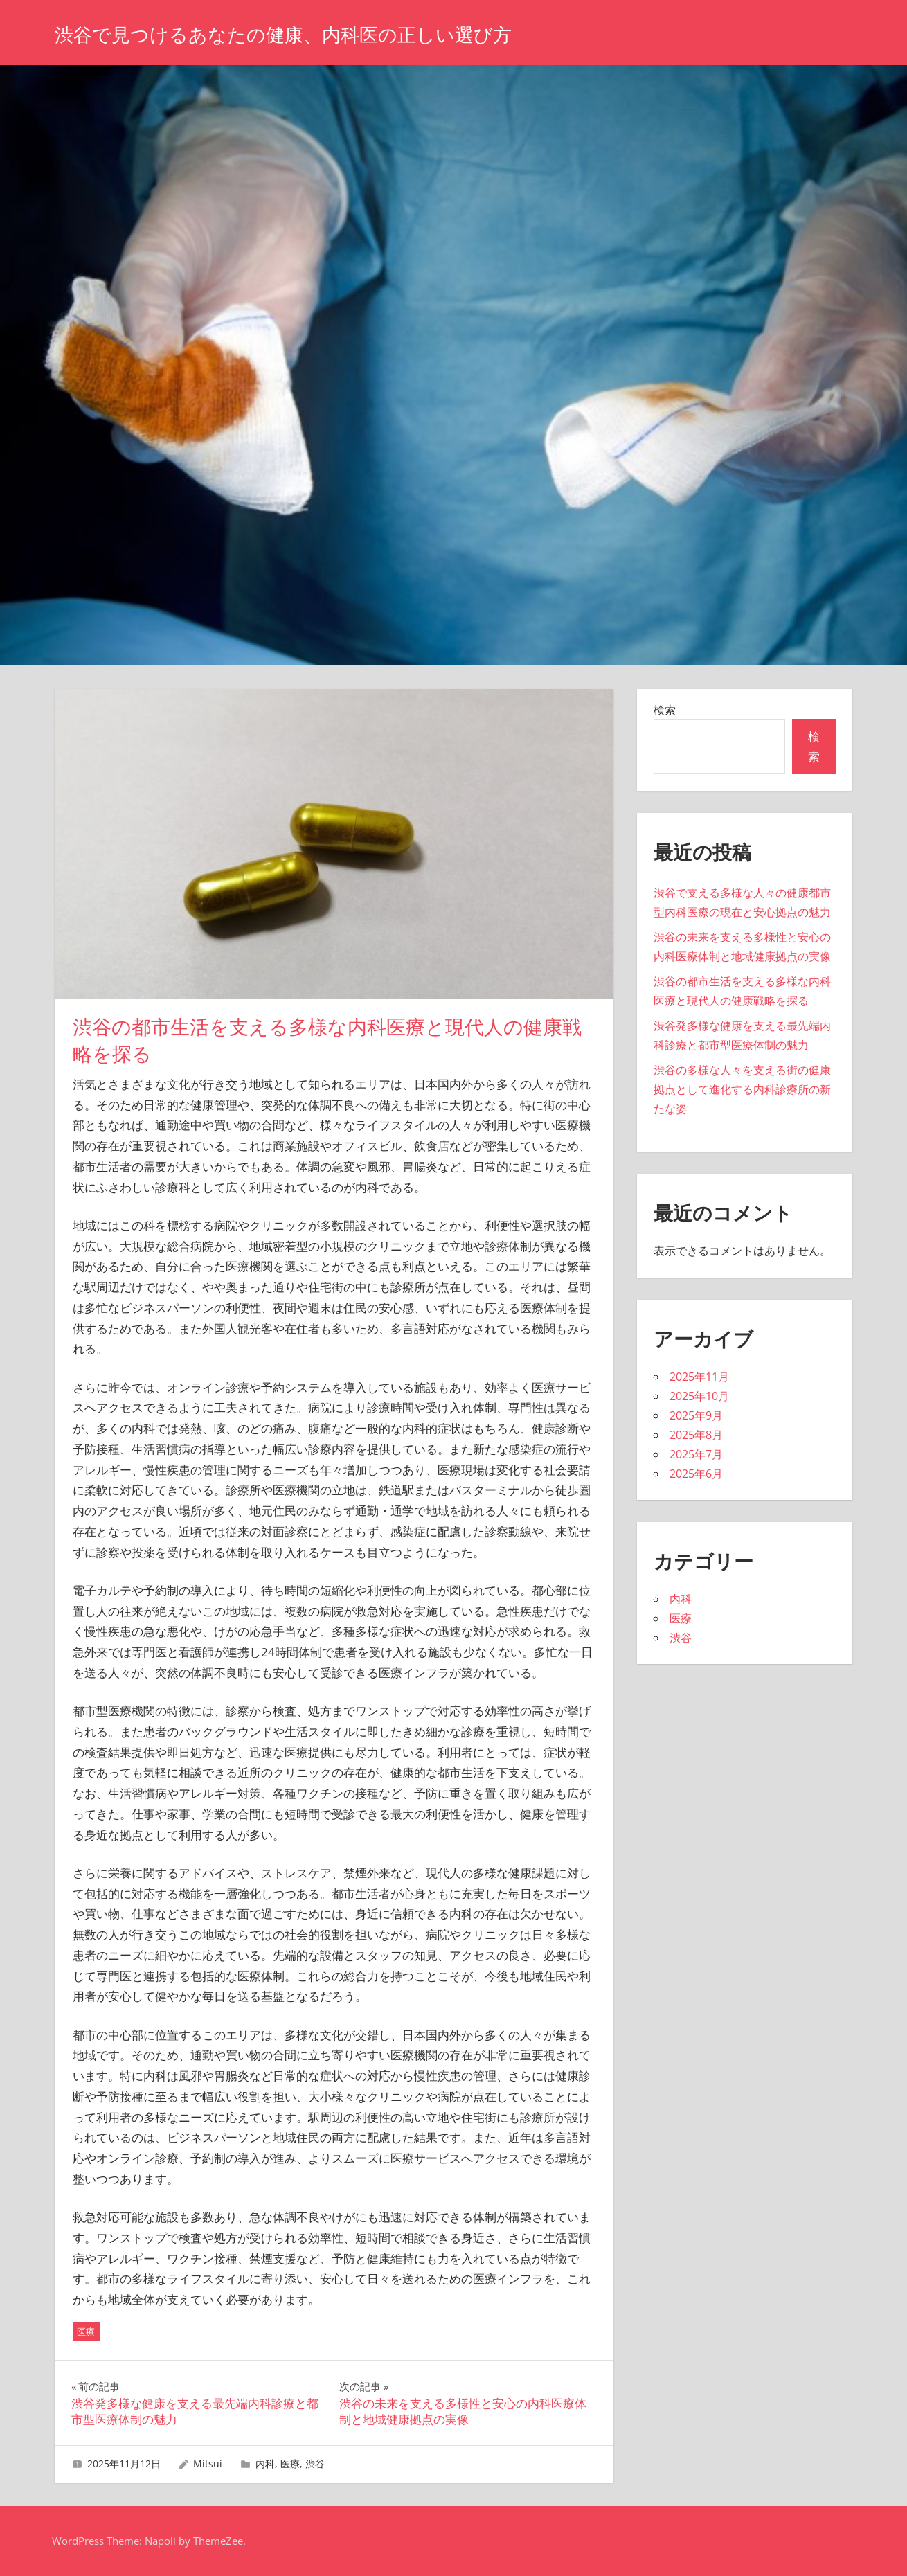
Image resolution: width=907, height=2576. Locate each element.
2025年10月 (699, 1396)
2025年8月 (696, 1434)
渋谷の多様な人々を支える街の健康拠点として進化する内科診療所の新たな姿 (742, 1089)
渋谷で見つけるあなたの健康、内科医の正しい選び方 (325, 33)
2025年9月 (696, 1415)
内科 (265, 2463)
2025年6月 (696, 1473)
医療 (86, 2331)
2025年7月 (696, 1454)
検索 (665, 709)
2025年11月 (699, 1376)
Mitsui (207, 2463)
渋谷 (315, 2463)
